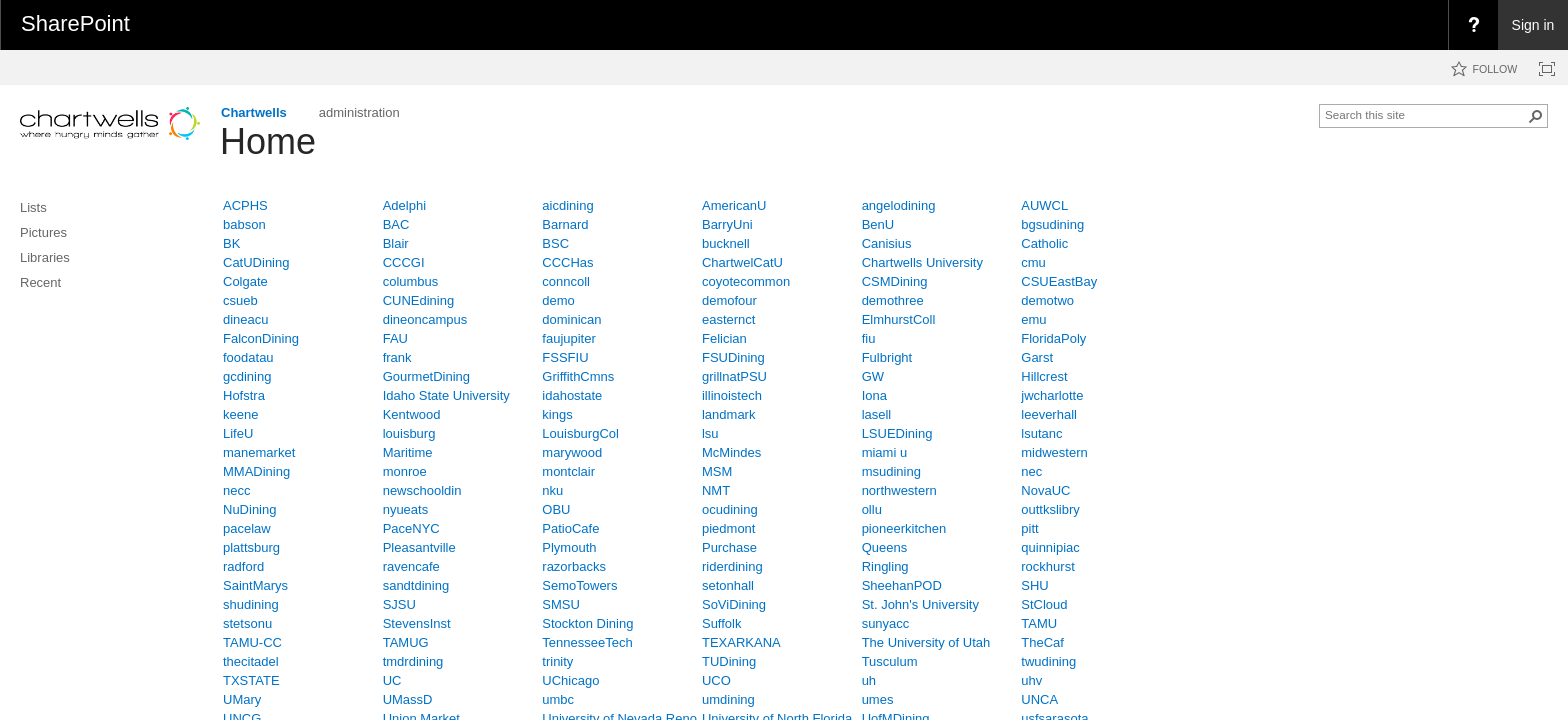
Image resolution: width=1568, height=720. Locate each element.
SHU (1034, 585)
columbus (411, 281)
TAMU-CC (252, 642)
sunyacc (886, 623)
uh (869, 680)
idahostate (572, 395)
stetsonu (247, 623)
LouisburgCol (580, 433)
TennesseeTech (587, 642)
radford (243, 566)
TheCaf (1042, 642)
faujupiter (568, 338)
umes (878, 699)
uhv (1031, 680)
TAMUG (406, 642)
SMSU (561, 604)
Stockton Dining (587, 623)
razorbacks (574, 566)
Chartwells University (922, 262)
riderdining (732, 566)
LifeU (238, 433)
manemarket (259, 452)
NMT (716, 490)
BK (231, 243)
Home (268, 141)
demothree (893, 300)
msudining (891, 471)
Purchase (729, 547)
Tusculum (890, 661)
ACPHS (245, 205)
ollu (872, 509)
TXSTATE (251, 680)
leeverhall (1049, 414)
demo (558, 300)
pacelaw (247, 528)
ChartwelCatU (742, 262)
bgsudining (1052, 224)
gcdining (247, 376)
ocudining (730, 509)
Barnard (565, 224)
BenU (878, 224)
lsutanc (1041, 433)
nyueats (406, 509)
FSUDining (733, 357)
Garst (1037, 357)
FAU (395, 338)
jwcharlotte (1052, 395)
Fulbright (887, 357)
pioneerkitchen (904, 528)
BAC (396, 224)
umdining (728, 699)
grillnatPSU (734, 376)
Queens (885, 547)
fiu (869, 338)
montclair (568, 471)
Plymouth (569, 547)
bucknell (726, 243)
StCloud (1044, 604)
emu (1033, 319)
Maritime (408, 452)
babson (244, 224)
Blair (396, 243)
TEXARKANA (741, 642)
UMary (242, 699)
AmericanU (734, 205)
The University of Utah (926, 642)
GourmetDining (426, 376)
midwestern (1054, 452)
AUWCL (1044, 205)
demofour (729, 300)
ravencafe (411, 566)
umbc (558, 699)
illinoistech (732, 395)
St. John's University (920, 604)
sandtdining (416, 585)
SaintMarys (255, 585)
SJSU (399, 604)
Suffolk (722, 623)
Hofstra (244, 395)
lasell (877, 414)
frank (397, 357)
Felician (724, 338)
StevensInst (417, 623)
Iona (874, 395)
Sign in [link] (1533, 25)
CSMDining (895, 281)
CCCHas (567, 262)
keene (240, 414)
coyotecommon (746, 281)
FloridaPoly (1053, 338)
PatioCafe (570, 528)
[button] (1536, 116)
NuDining (249, 509)
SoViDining (734, 604)
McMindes (731, 452)
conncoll (566, 281)
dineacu (246, 319)
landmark (728, 414)
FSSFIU (565, 357)
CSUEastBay (1059, 281)
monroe (405, 471)
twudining (1048, 661)
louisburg (409, 433)
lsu (710, 433)
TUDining (729, 661)
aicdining (567, 205)
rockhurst (1047, 566)
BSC (555, 243)
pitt (1029, 528)
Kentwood (412, 414)
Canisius (887, 243)
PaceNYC (411, 528)
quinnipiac (1050, 547)
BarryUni (727, 224)
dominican (571, 319)
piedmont (728, 528)
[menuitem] (1473, 25)
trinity (557, 661)
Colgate (245, 281)
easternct (728, 319)
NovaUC (1045, 490)
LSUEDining (897, 433)
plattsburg (251, 547)
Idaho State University (446, 395)
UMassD (408, 699)
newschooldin (422, 490)
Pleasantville (419, 547)
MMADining (256, 471)
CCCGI (404, 262)
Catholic (1044, 243)
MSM (717, 471)
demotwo (1047, 300)
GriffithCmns (578, 376)
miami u (885, 452)
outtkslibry (1050, 509)
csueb (240, 300)
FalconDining (261, 338)
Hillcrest (1044, 376)
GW (873, 376)
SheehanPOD (902, 585)
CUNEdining (419, 300)
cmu (1033, 262)
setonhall (728, 585)
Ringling (885, 566)
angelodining (899, 205)
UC (392, 680)
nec (1031, 471)
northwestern (899, 490)
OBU (556, 509)
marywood (572, 452)
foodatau (248, 357)
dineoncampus (425, 319)
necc (236, 490)
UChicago (570, 680)
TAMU (1039, 623)
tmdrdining (413, 661)
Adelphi (404, 205)
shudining (251, 604)
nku (552, 490)
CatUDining (256, 262)
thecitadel (251, 661)
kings (557, 414)
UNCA (1039, 699)
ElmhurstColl (899, 319)
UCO (716, 680)
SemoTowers (579, 585)
